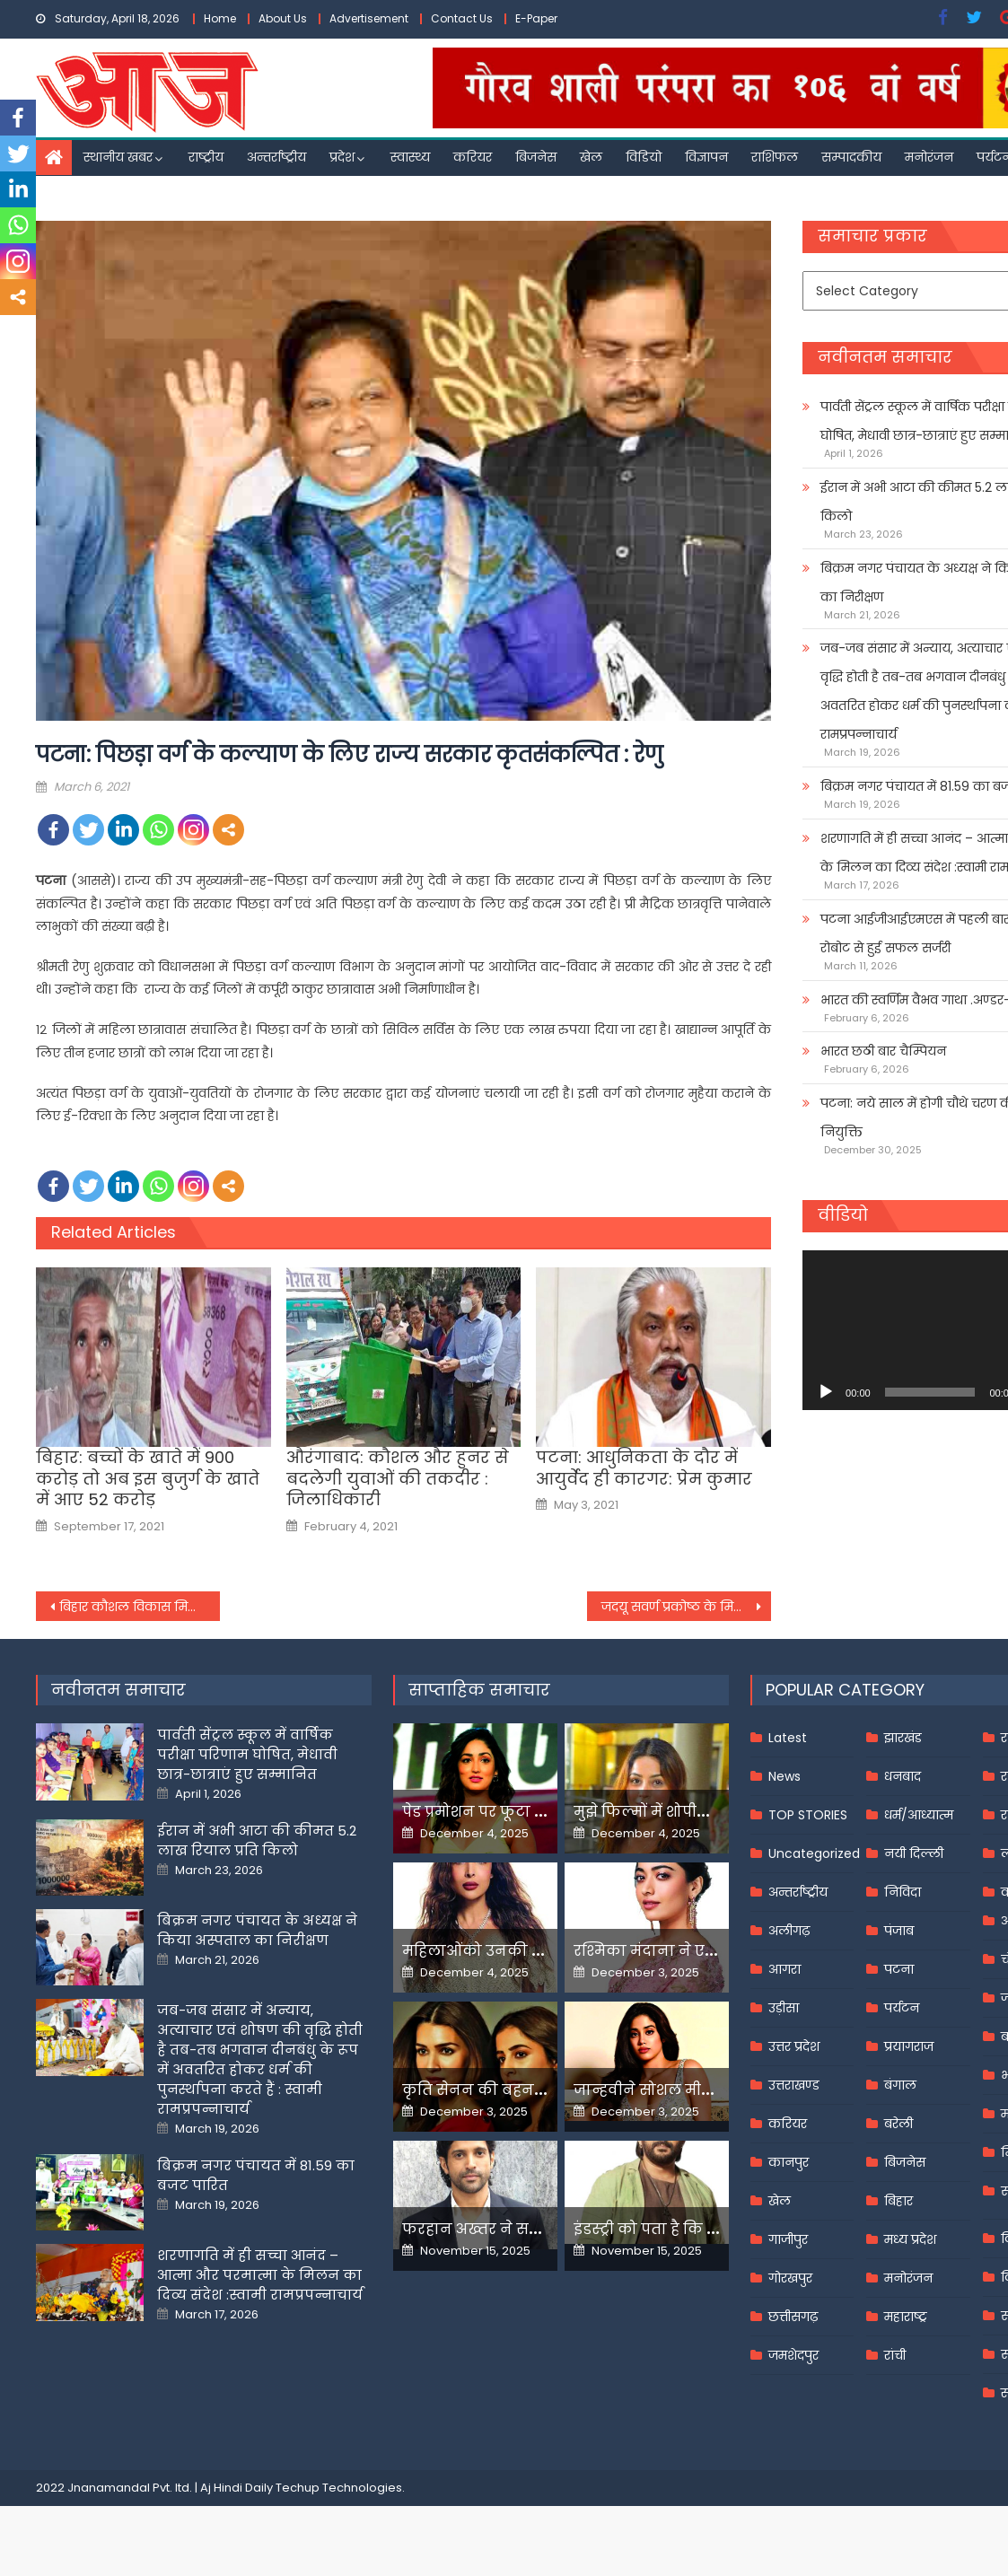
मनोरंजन (929, 157)
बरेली (898, 2124)
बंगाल (900, 2085)
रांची (895, 2355)
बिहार (898, 2201)
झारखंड (903, 1738)
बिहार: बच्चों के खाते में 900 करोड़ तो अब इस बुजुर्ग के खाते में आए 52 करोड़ (147, 1478)
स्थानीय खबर (118, 157)
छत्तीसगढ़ (793, 2317)
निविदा (902, 1892)
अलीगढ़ (789, 1931)
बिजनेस (536, 157)
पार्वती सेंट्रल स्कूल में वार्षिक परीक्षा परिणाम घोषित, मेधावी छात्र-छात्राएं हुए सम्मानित (247, 1754)
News (784, 1776)
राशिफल (774, 157)
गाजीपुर (788, 2239)
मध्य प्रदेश (910, 2239)
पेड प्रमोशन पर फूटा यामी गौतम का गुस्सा (538, 1811)
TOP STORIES (807, 1815)
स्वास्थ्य (410, 157)
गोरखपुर (790, 2278)
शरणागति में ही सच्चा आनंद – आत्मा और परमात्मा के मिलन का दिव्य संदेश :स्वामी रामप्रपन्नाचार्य (260, 2275)
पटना (899, 1969)
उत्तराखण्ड (794, 2085)
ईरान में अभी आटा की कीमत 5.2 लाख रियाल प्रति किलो (256, 1840)
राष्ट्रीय (206, 157)
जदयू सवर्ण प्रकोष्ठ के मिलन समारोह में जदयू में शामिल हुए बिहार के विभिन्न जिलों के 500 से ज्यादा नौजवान (686, 1607)
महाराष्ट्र (905, 2317)
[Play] (826, 1392)
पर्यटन (901, 2008)
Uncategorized (814, 1853)
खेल (591, 157)
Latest (787, 1738)
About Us (283, 18)
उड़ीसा (783, 2008)
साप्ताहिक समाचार (479, 1689)
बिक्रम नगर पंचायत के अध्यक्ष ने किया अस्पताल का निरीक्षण (257, 1930)
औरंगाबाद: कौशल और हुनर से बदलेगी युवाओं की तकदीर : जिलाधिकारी (397, 1478)
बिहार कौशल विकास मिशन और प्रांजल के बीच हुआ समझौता (139, 1607)
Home (220, 18)
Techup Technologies (339, 2487)
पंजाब (899, 1931)
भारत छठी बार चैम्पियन (883, 1051)
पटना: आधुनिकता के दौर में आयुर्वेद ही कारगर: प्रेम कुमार (644, 1468)
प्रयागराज (908, 2046)
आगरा (784, 1969)
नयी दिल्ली (913, 1853)
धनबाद (902, 1776)
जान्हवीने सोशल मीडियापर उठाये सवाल (705, 2090)
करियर (472, 157)
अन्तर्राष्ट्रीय (276, 157)
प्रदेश (342, 157)
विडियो (644, 157)
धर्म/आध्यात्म (918, 1815)
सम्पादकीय (851, 157)
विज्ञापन (706, 157)
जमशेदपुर (793, 2355)
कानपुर (788, 2162)
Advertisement (368, 18)
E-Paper (536, 18)
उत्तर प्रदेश (794, 2046)
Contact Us (462, 18)
